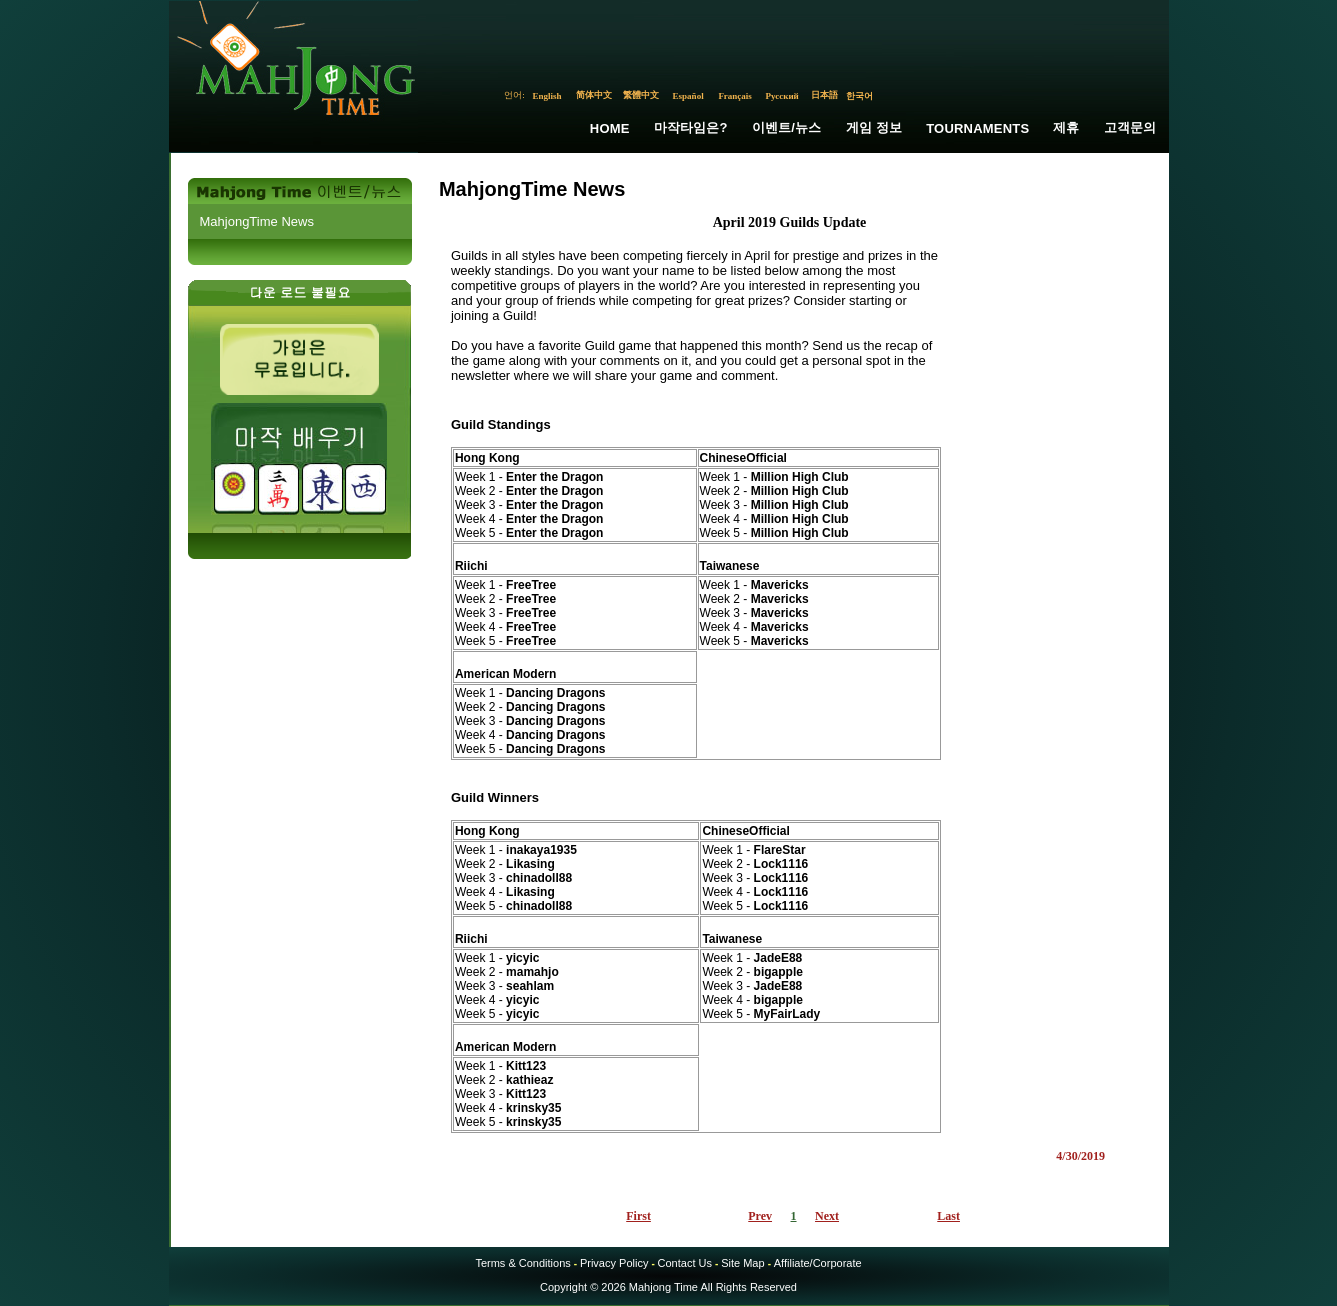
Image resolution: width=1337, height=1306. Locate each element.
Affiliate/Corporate (818, 1263)
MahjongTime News (257, 221)
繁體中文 (641, 95)
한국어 (859, 96)
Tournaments (977, 128)
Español (688, 96)
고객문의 (1130, 127)
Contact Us (685, 1263)
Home (610, 128)
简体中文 (594, 95)
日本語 (824, 95)
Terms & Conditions (522, 1263)
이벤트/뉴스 (787, 127)
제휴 (1066, 127)
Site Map (742, 1263)
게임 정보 (874, 127)
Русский (781, 96)
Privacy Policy (614, 1263)
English (547, 96)
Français (735, 96)
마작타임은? (691, 127)
